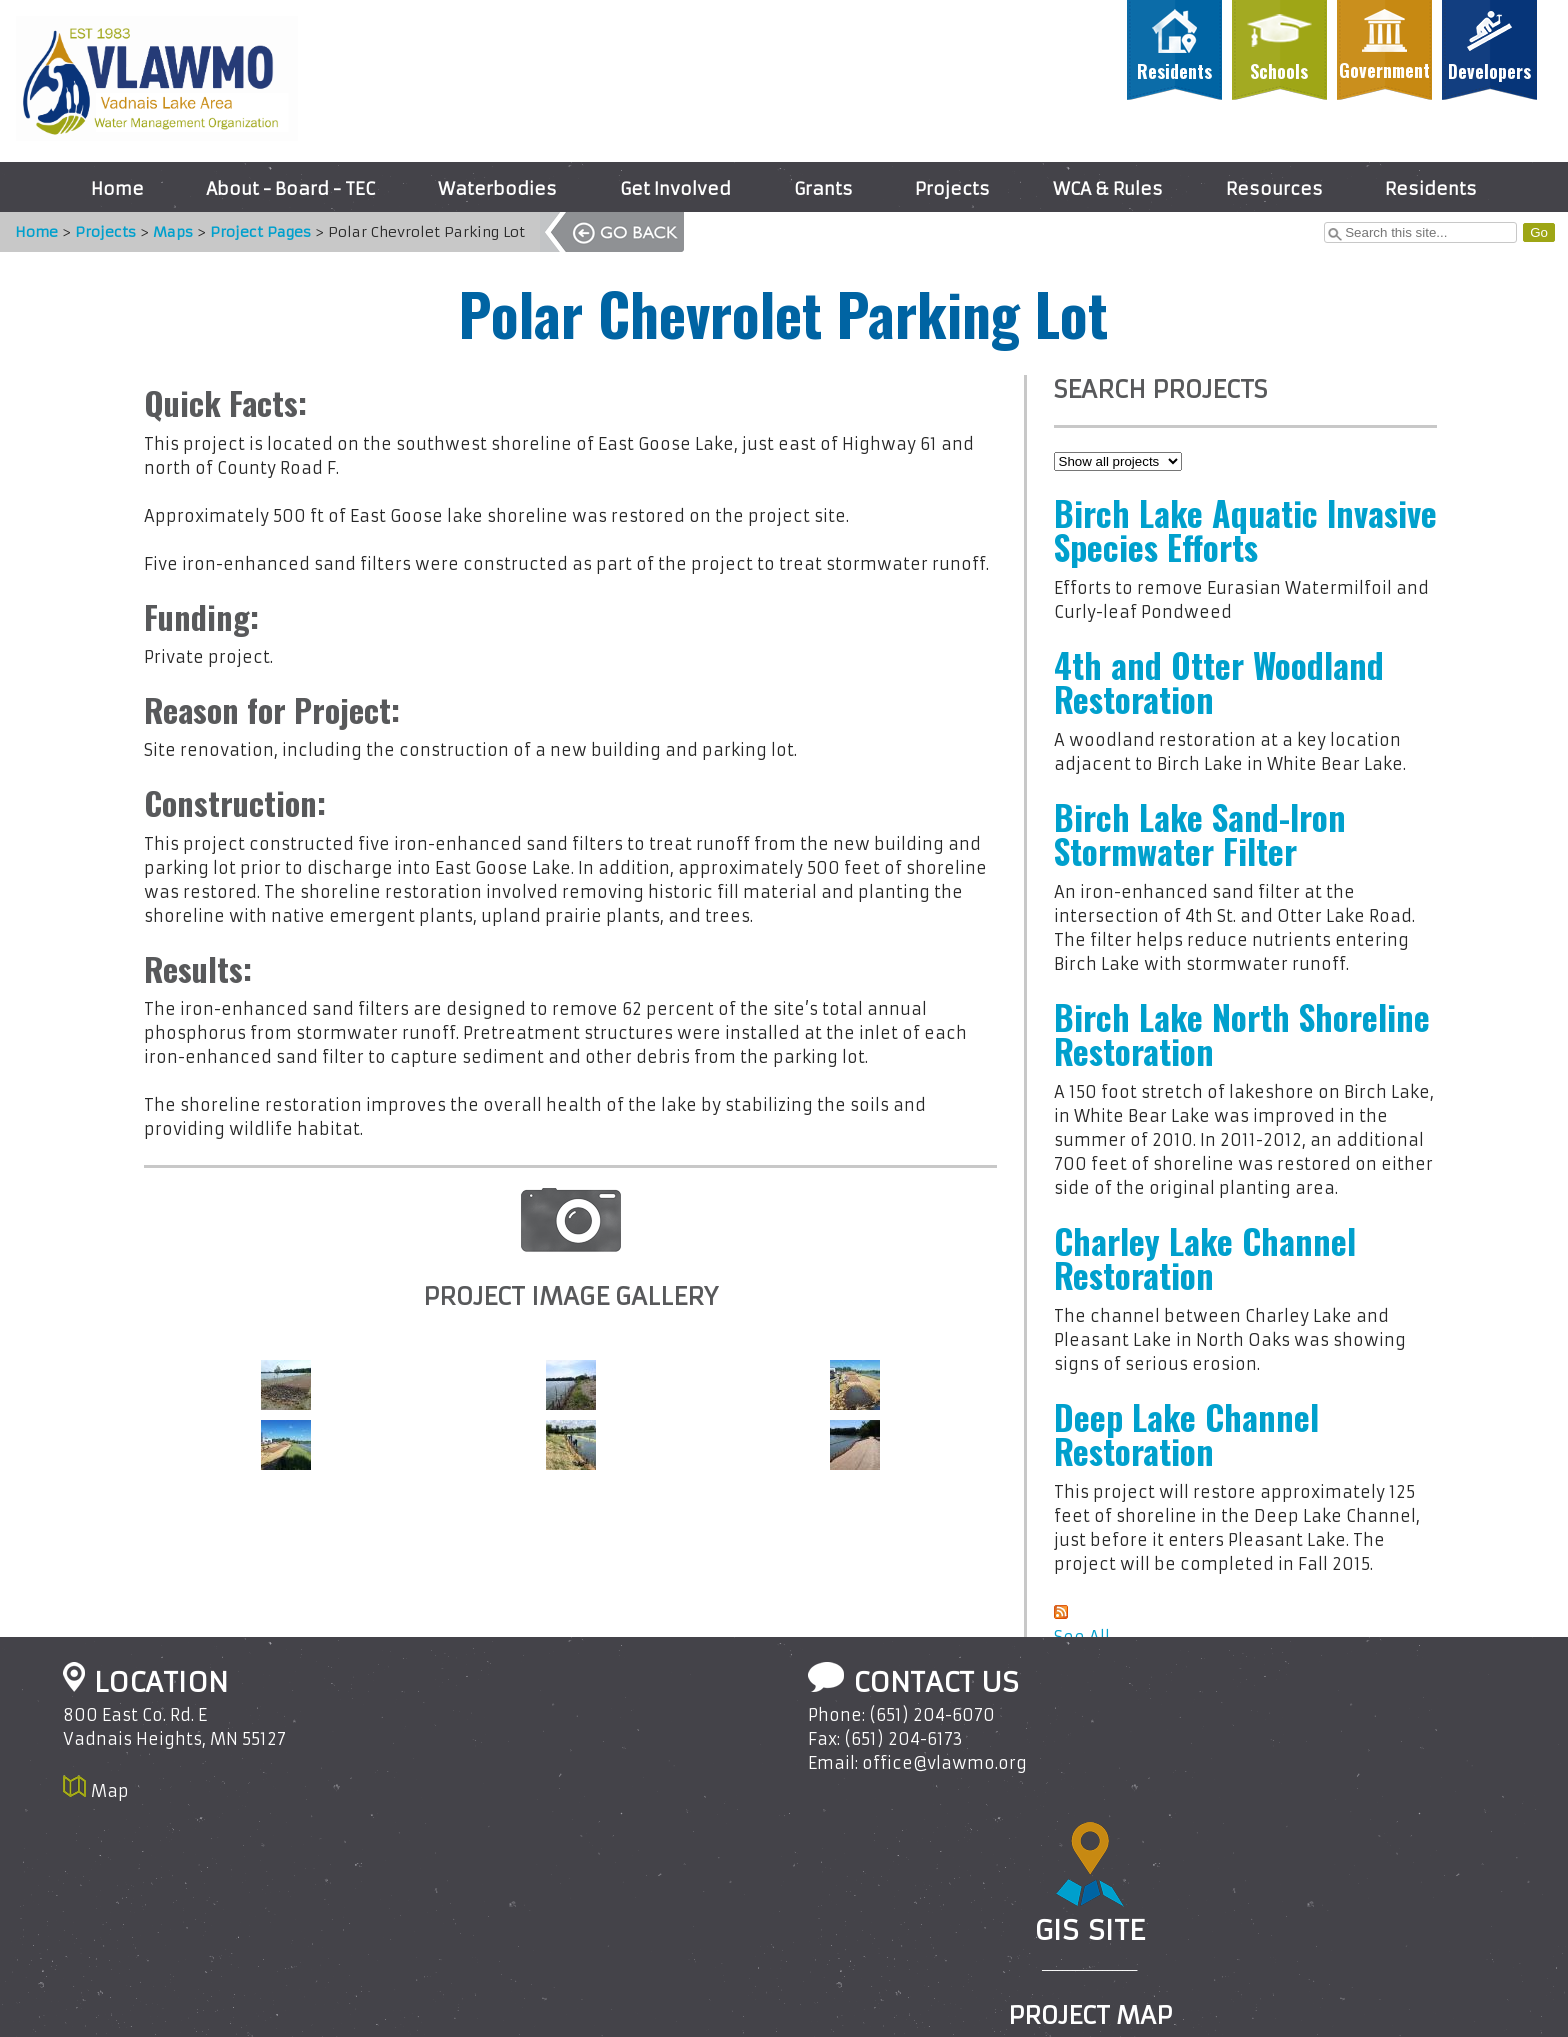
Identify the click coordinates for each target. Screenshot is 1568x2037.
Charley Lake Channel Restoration (1205, 1258)
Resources (1274, 189)
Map (110, 1791)
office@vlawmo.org (944, 1763)
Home (117, 189)
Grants (823, 189)
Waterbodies (497, 189)
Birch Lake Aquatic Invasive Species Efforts (1245, 530)
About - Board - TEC (290, 189)
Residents (1174, 71)
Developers (1489, 71)
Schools (1279, 71)
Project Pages (250, 232)
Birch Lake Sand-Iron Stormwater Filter (1200, 834)
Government (1384, 70)
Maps (163, 232)
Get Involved (675, 189)
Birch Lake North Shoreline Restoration (1242, 1034)
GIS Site (1090, 1930)
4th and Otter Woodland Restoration (1219, 682)
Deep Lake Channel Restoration (1186, 1434)
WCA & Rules (1108, 189)
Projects (952, 189)
